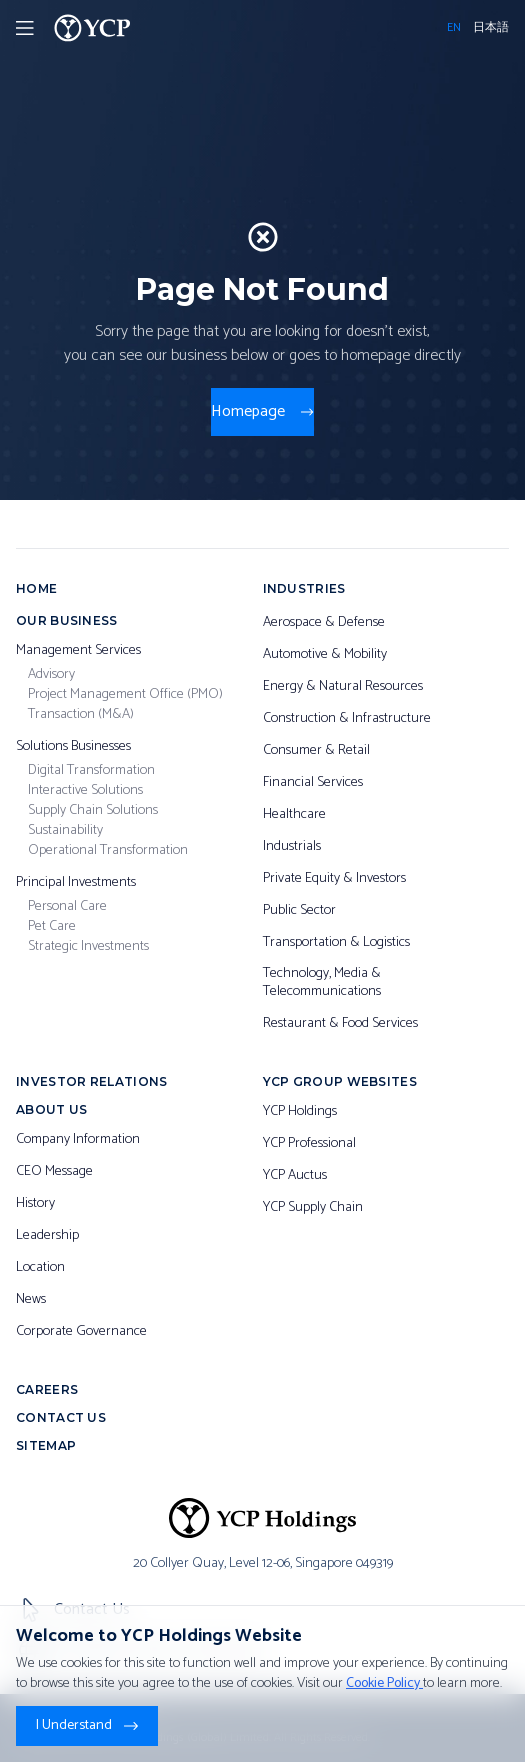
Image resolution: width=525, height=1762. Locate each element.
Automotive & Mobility (325, 655)
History (35, 1204)
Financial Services (313, 783)
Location (40, 1268)
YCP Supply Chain (313, 1208)
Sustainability (65, 831)
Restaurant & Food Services (340, 1024)
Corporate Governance (81, 1332)
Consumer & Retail (316, 751)
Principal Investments (76, 883)
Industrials (292, 847)
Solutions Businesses (73, 747)
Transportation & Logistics (336, 943)
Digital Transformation (91, 771)
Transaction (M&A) (81, 715)
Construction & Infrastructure (347, 719)
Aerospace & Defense (324, 623)
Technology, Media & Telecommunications (322, 982)
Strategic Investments (88, 947)
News (31, 1300)
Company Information (78, 1140)
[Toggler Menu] (25, 28)
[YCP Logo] (92, 28)
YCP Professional (309, 1144)
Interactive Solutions (85, 791)
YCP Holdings (300, 1112)
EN (454, 28)
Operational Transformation (108, 851)
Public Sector (299, 911)
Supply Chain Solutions (93, 811)
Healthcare (294, 815)
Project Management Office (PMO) (125, 695)
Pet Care (52, 927)
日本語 (491, 28)
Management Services (78, 651)
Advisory (51, 675)
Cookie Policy (384, 1683)
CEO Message (54, 1172)
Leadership (47, 1236)
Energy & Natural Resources (343, 687)
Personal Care (67, 907)
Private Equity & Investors (334, 879)
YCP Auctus (295, 1176)
